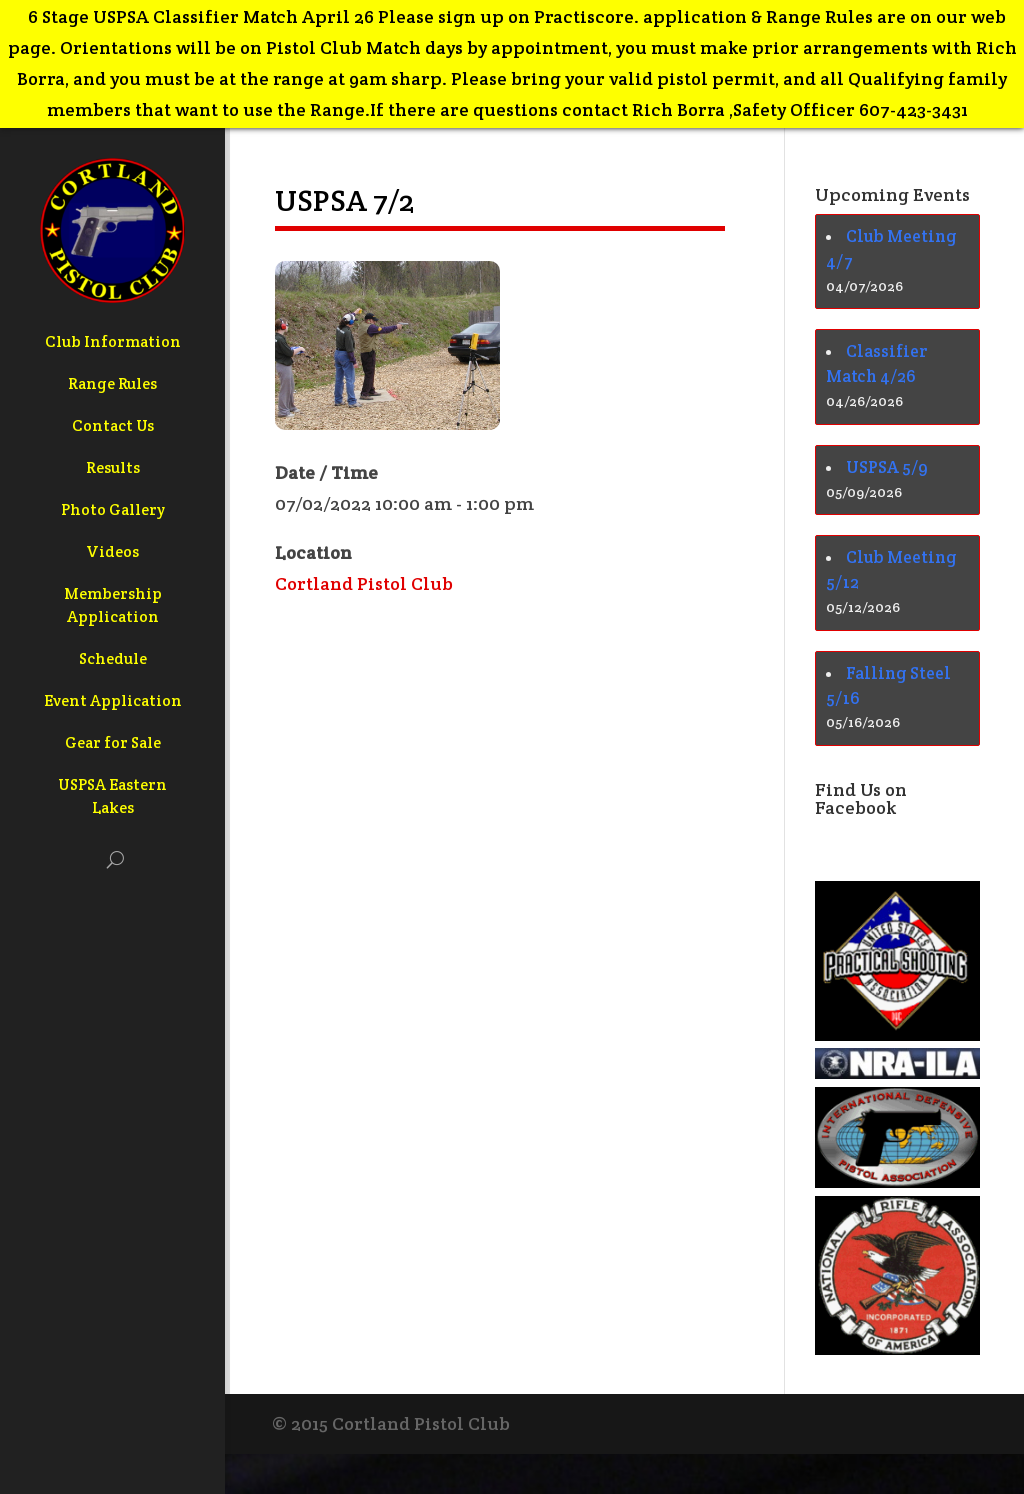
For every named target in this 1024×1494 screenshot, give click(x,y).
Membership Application (113, 605)
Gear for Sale (113, 742)
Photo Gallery (113, 509)
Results (113, 467)
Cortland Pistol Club (364, 583)
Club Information (113, 341)
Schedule (113, 658)
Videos (112, 551)
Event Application (113, 700)
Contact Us (113, 425)
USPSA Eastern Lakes (112, 796)
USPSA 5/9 (887, 467)
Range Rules (112, 383)
